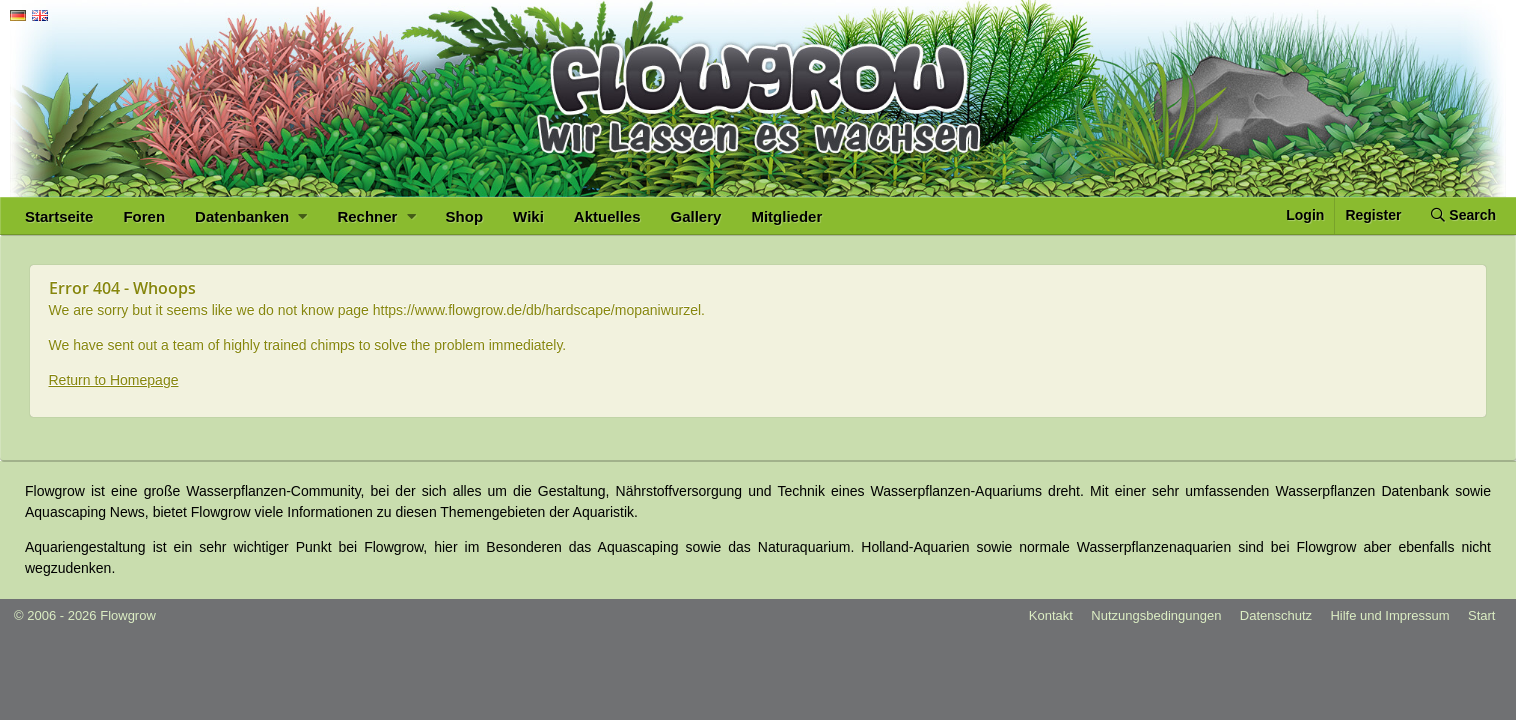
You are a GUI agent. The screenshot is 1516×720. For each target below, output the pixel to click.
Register (1373, 215)
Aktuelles (607, 216)
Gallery (696, 216)
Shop (465, 216)
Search (1463, 215)
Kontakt (1051, 615)
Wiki (528, 216)
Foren (144, 216)
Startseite (59, 216)
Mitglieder (786, 216)
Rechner (376, 216)
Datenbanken (251, 216)
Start (1481, 615)
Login (1305, 215)
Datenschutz (1276, 615)
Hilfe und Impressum (1389, 615)
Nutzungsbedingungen (1156, 615)
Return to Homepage (114, 380)
